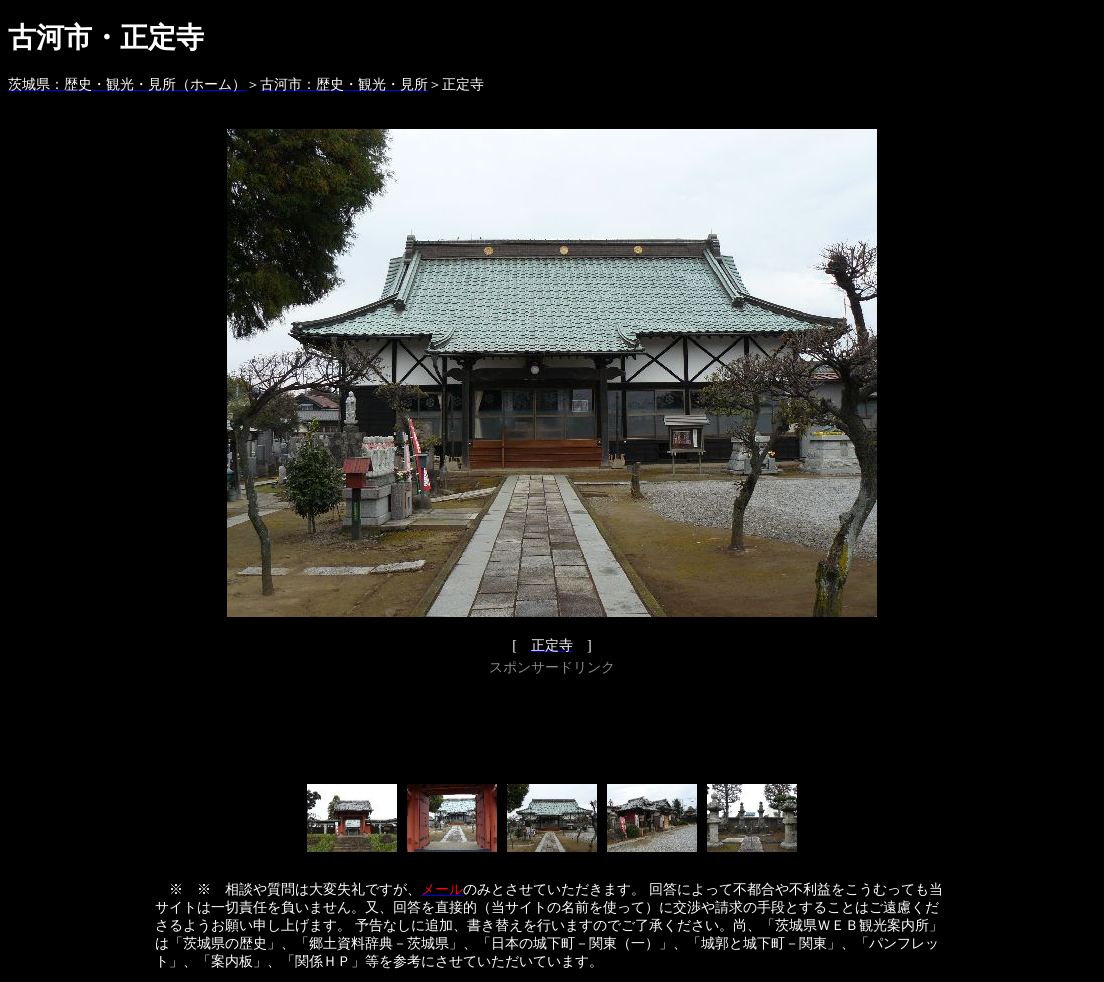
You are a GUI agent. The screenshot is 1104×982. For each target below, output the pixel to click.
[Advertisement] (552, 726)
